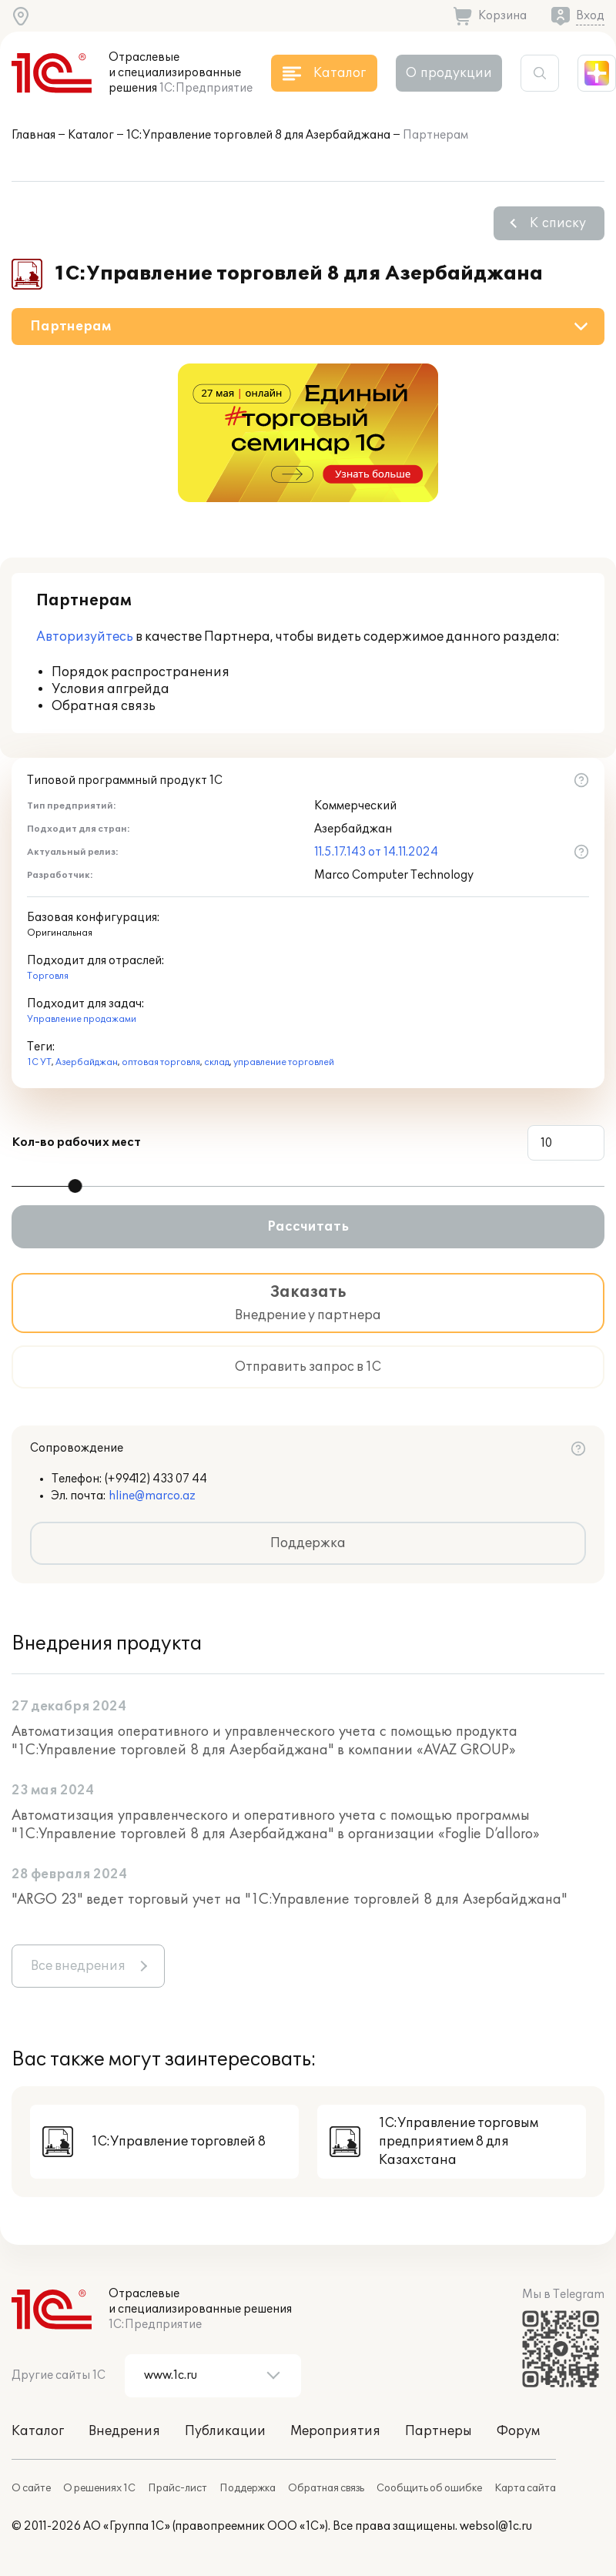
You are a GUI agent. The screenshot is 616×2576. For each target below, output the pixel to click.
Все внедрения (78, 1966)
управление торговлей (283, 1062)
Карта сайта (525, 2488)
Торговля (48, 976)
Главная (33, 135)
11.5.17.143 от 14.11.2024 (376, 852)
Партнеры (438, 2431)
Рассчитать (308, 1226)
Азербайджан (86, 1062)
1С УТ (39, 1062)
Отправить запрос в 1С (308, 1367)
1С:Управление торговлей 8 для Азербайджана (258, 135)
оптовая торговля (161, 1062)
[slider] (75, 1186)
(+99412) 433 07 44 (156, 1479)
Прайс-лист (177, 2488)
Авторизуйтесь (84, 637)
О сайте (31, 2488)
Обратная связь (326, 2488)
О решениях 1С (99, 2488)
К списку (558, 223)
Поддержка (308, 1543)
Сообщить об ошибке (429, 2488)
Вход (590, 15)
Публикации (225, 2431)
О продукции (449, 73)
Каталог (91, 135)
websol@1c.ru (496, 2526)
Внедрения (124, 2431)
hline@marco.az (152, 1495)
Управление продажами (81, 1019)
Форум (518, 2431)
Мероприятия (335, 2431)
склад (216, 1062)
